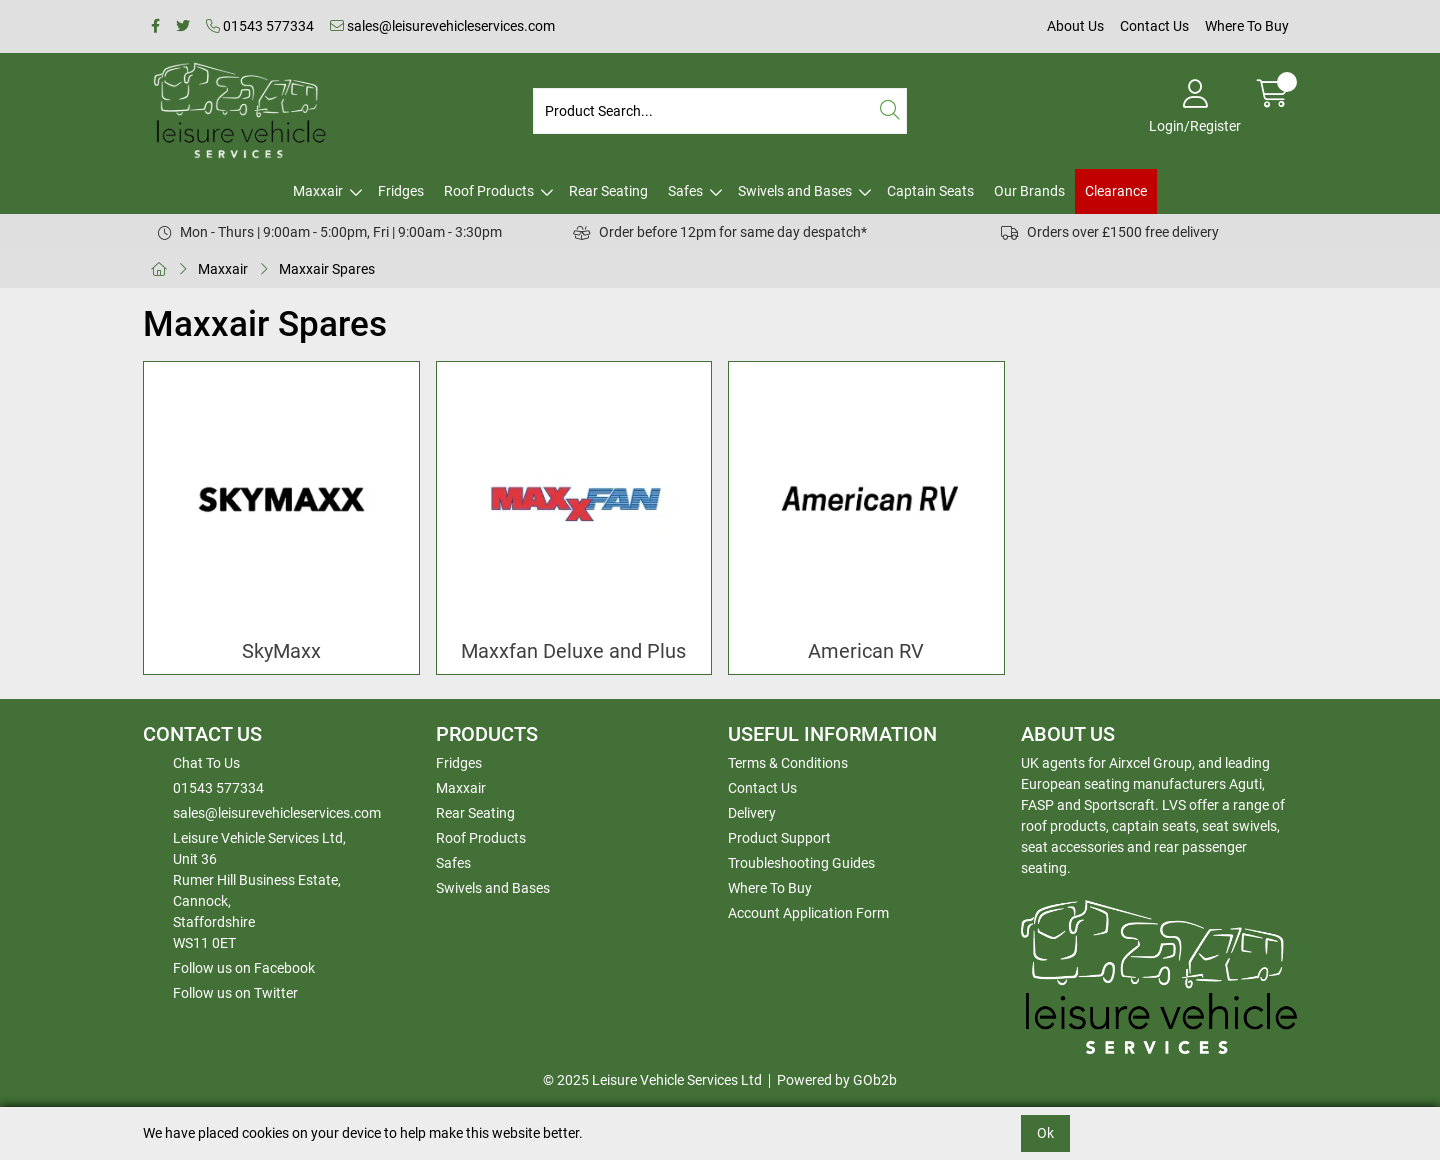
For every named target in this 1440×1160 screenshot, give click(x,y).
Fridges (401, 191)
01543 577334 (260, 26)
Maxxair (318, 191)
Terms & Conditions (788, 763)
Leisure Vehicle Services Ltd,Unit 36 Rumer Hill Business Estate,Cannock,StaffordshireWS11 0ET (259, 890)
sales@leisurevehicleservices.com (442, 26)
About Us (1075, 26)
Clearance (1116, 191)
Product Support (779, 838)
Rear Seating (608, 191)
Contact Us (1154, 26)
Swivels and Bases (795, 191)
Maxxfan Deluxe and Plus (573, 651)
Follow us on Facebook (244, 968)
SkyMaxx (281, 651)
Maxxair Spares (327, 269)
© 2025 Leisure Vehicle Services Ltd (652, 1080)
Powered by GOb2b (837, 1080)
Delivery (752, 813)
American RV (866, 651)
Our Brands (1029, 191)
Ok (1045, 1133)
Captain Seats (930, 191)
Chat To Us (206, 763)
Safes (685, 191)
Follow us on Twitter (235, 993)
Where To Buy (1247, 26)
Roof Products (489, 191)
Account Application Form (808, 913)
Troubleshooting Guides (801, 863)
